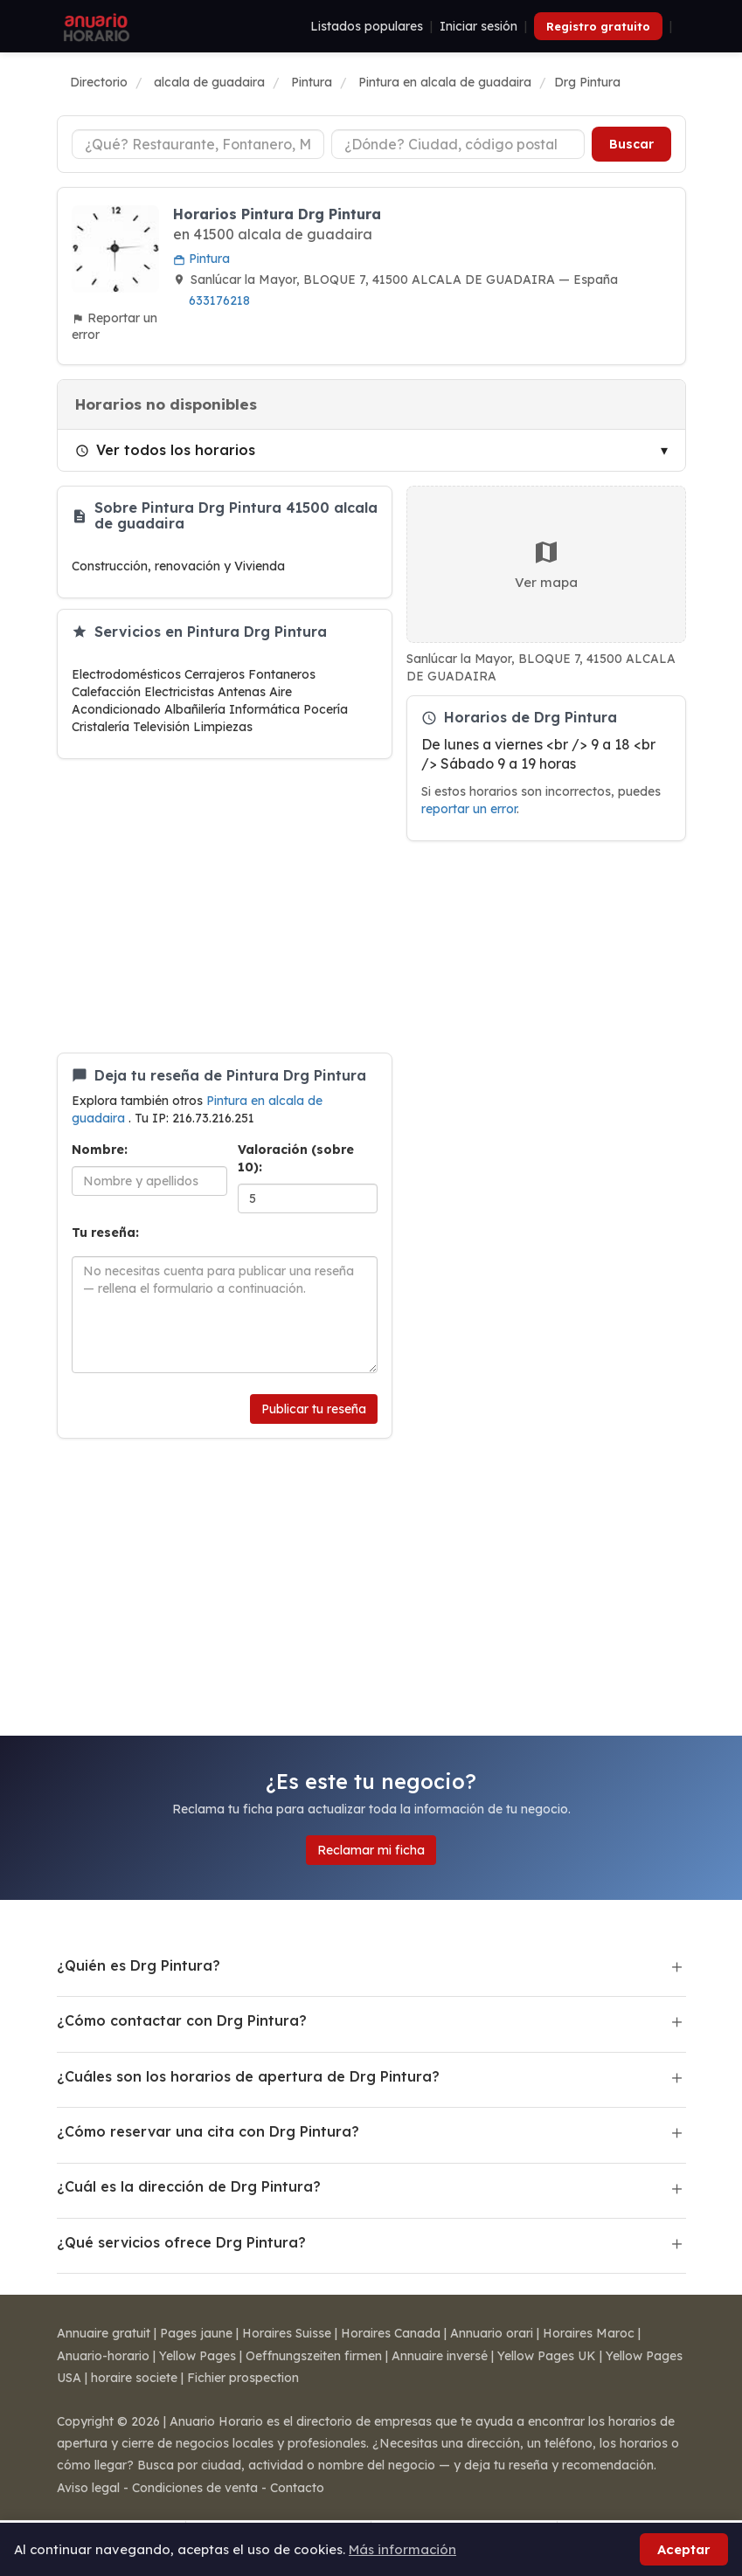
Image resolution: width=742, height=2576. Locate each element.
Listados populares (366, 26)
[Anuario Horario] (94, 26)
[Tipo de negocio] (198, 144)
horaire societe (134, 2378)
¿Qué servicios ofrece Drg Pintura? (181, 2242)
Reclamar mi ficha (371, 1850)
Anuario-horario (103, 2356)
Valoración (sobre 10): (296, 1158)
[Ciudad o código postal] (458, 144)
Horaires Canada (390, 2333)
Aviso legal (88, 2488)
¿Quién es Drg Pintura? (138, 1965)
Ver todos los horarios (165, 450)
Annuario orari (491, 2333)
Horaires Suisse (286, 2333)
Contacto (297, 2488)
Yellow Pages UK (546, 2356)
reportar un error (469, 808)
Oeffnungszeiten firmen (314, 2356)
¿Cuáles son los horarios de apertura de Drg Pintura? (248, 2076)
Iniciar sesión (478, 26)
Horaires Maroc (589, 2333)
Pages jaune (196, 2333)
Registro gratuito (598, 26)
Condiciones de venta (195, 2488)
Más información (402, 2549)
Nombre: (100, 1149)
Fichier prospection (243, 2378)
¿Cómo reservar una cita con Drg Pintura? (208, 2131)
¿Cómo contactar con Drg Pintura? (182, 2020)
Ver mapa (546, 564)
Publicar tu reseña (313, 1409)
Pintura (201, 258)
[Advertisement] (224, 906)
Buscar (631, 144)
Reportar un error (114, 326)
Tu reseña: (105, 1232)
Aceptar (684, 2549)
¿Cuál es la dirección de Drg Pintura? (189, 2186)
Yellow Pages (197, 2356)
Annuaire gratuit (103, 2333)
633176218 (219, 300)
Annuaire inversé (440, 2356)
